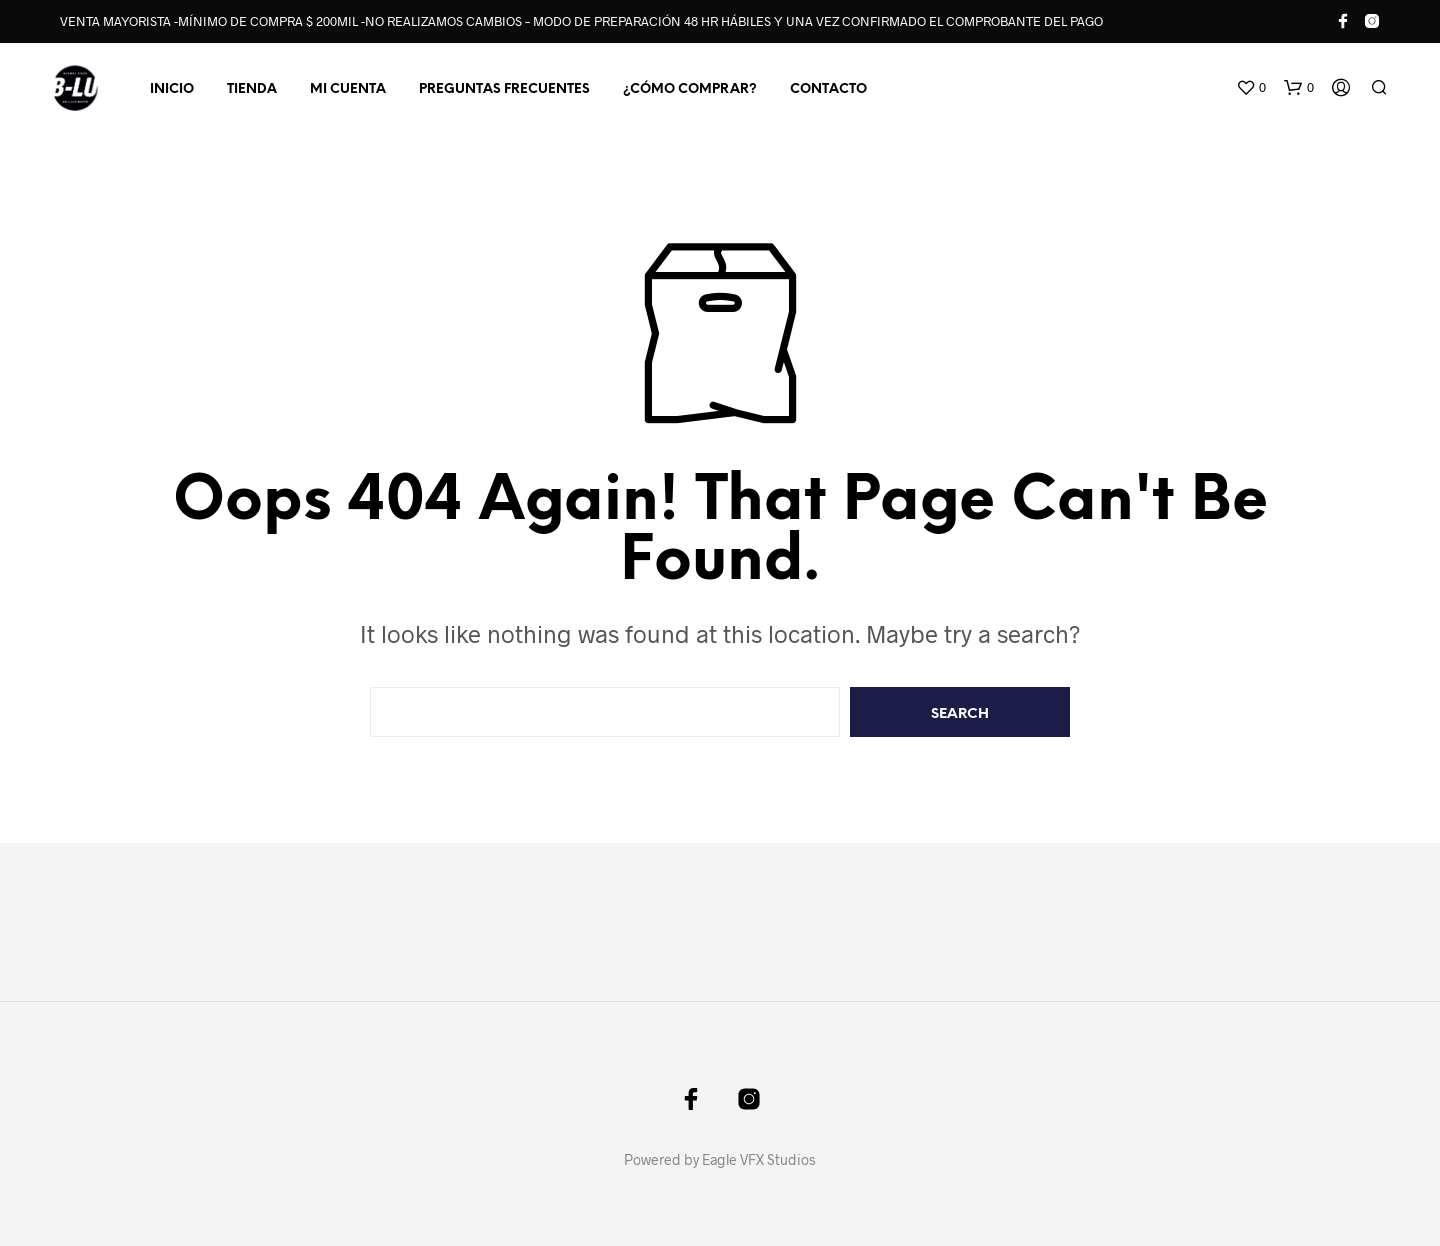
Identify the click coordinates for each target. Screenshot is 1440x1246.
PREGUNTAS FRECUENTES (504, 89)
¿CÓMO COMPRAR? (690, 89)
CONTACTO (828, 89)
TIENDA (252, 89)
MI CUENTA (348, 89)
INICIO (172, 89)
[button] (1251, 88)
